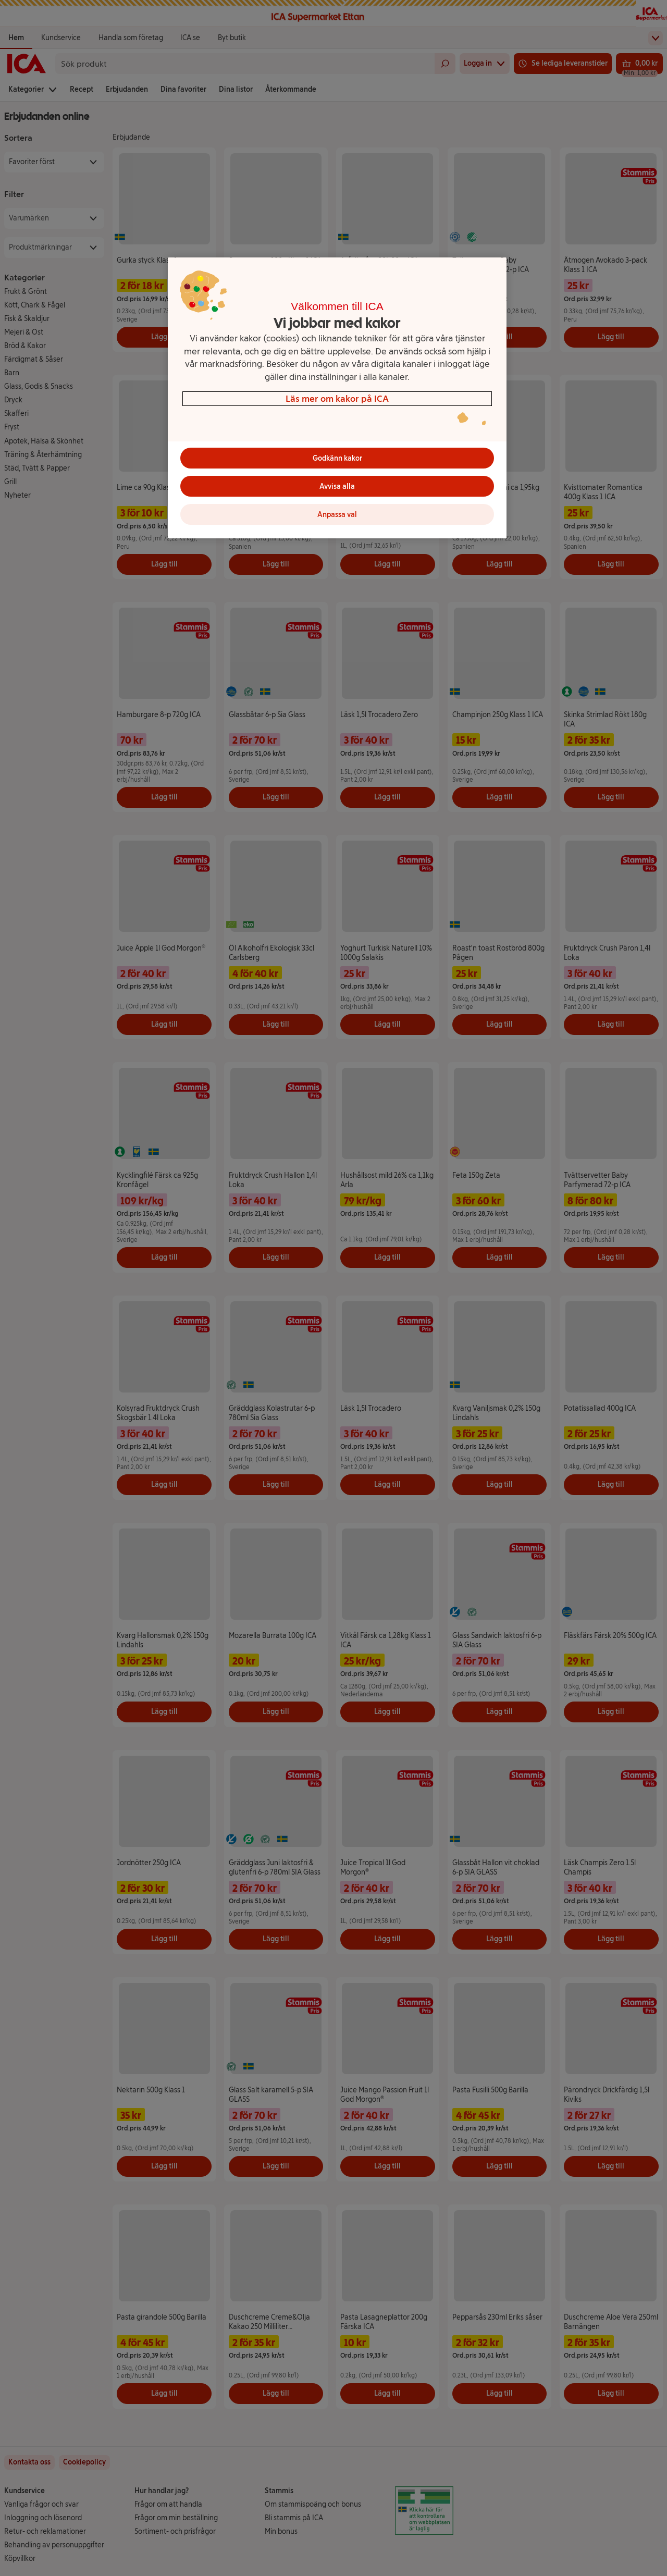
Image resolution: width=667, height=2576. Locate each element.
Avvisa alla (337, 486)
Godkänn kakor (337, 458)
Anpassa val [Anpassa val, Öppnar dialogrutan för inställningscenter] (337, 514)
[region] (337, 397)
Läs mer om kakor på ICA (337, 398)
